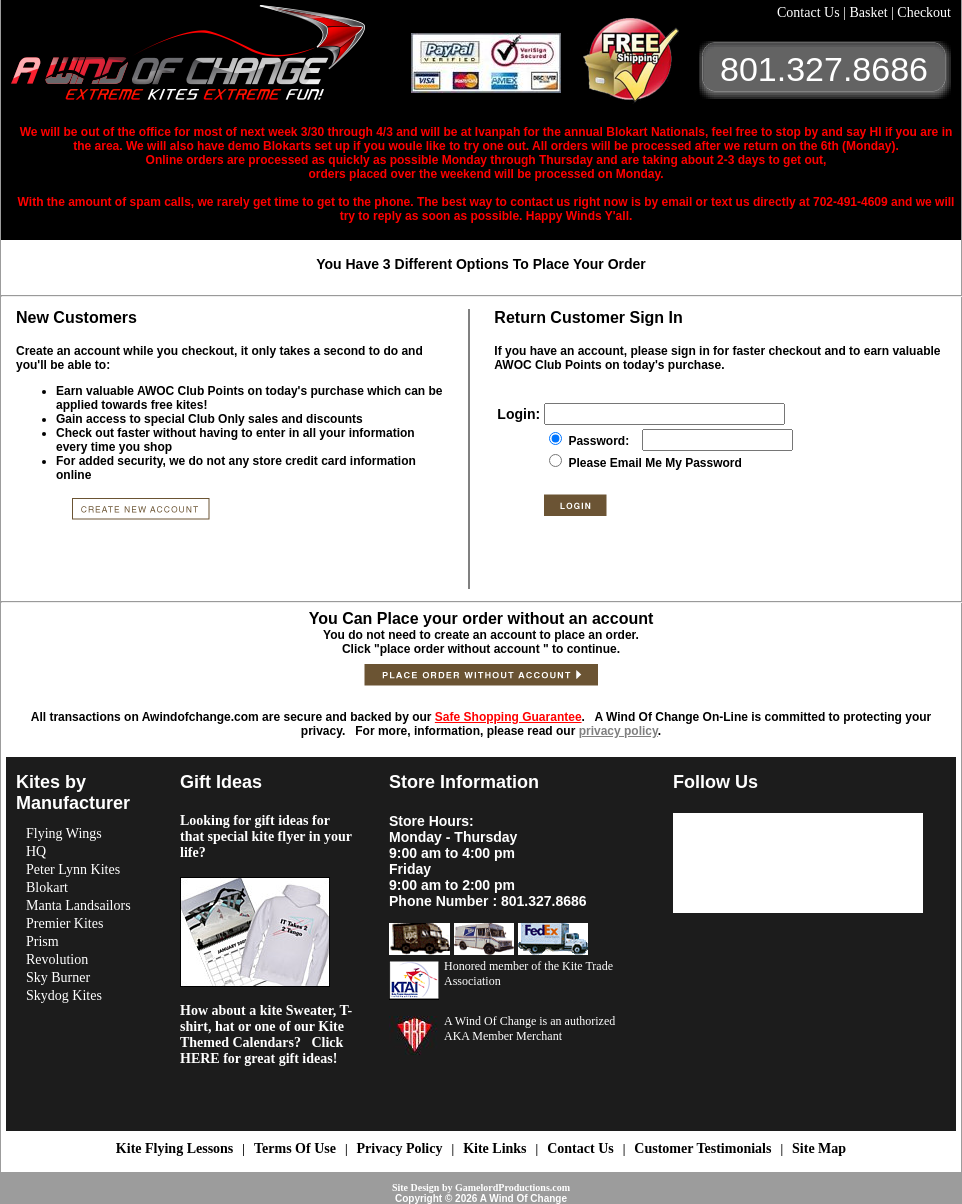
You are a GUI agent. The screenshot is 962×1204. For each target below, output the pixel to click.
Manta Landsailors (78, 905)
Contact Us (810, 12)
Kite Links (494, 1148)
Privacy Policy (400, 1148)
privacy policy (618, 731)
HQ (36, 851)
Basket (870, 12)
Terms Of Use (295, 1148)
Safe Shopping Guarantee (508, 717)
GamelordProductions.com (512, 1187)
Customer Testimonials (702, 1148)
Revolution (57, 959)
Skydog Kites (64, 995)
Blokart (47, 887)
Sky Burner (58, 977)
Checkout (924, 12)
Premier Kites (64, 923)
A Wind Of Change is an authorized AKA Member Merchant (529, 1028)
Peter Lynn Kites (73, 869)
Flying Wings (64, 833)
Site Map (819, 1148)
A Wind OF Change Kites (211, 60)
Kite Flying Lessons (174, 1148)
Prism (42, 941)
